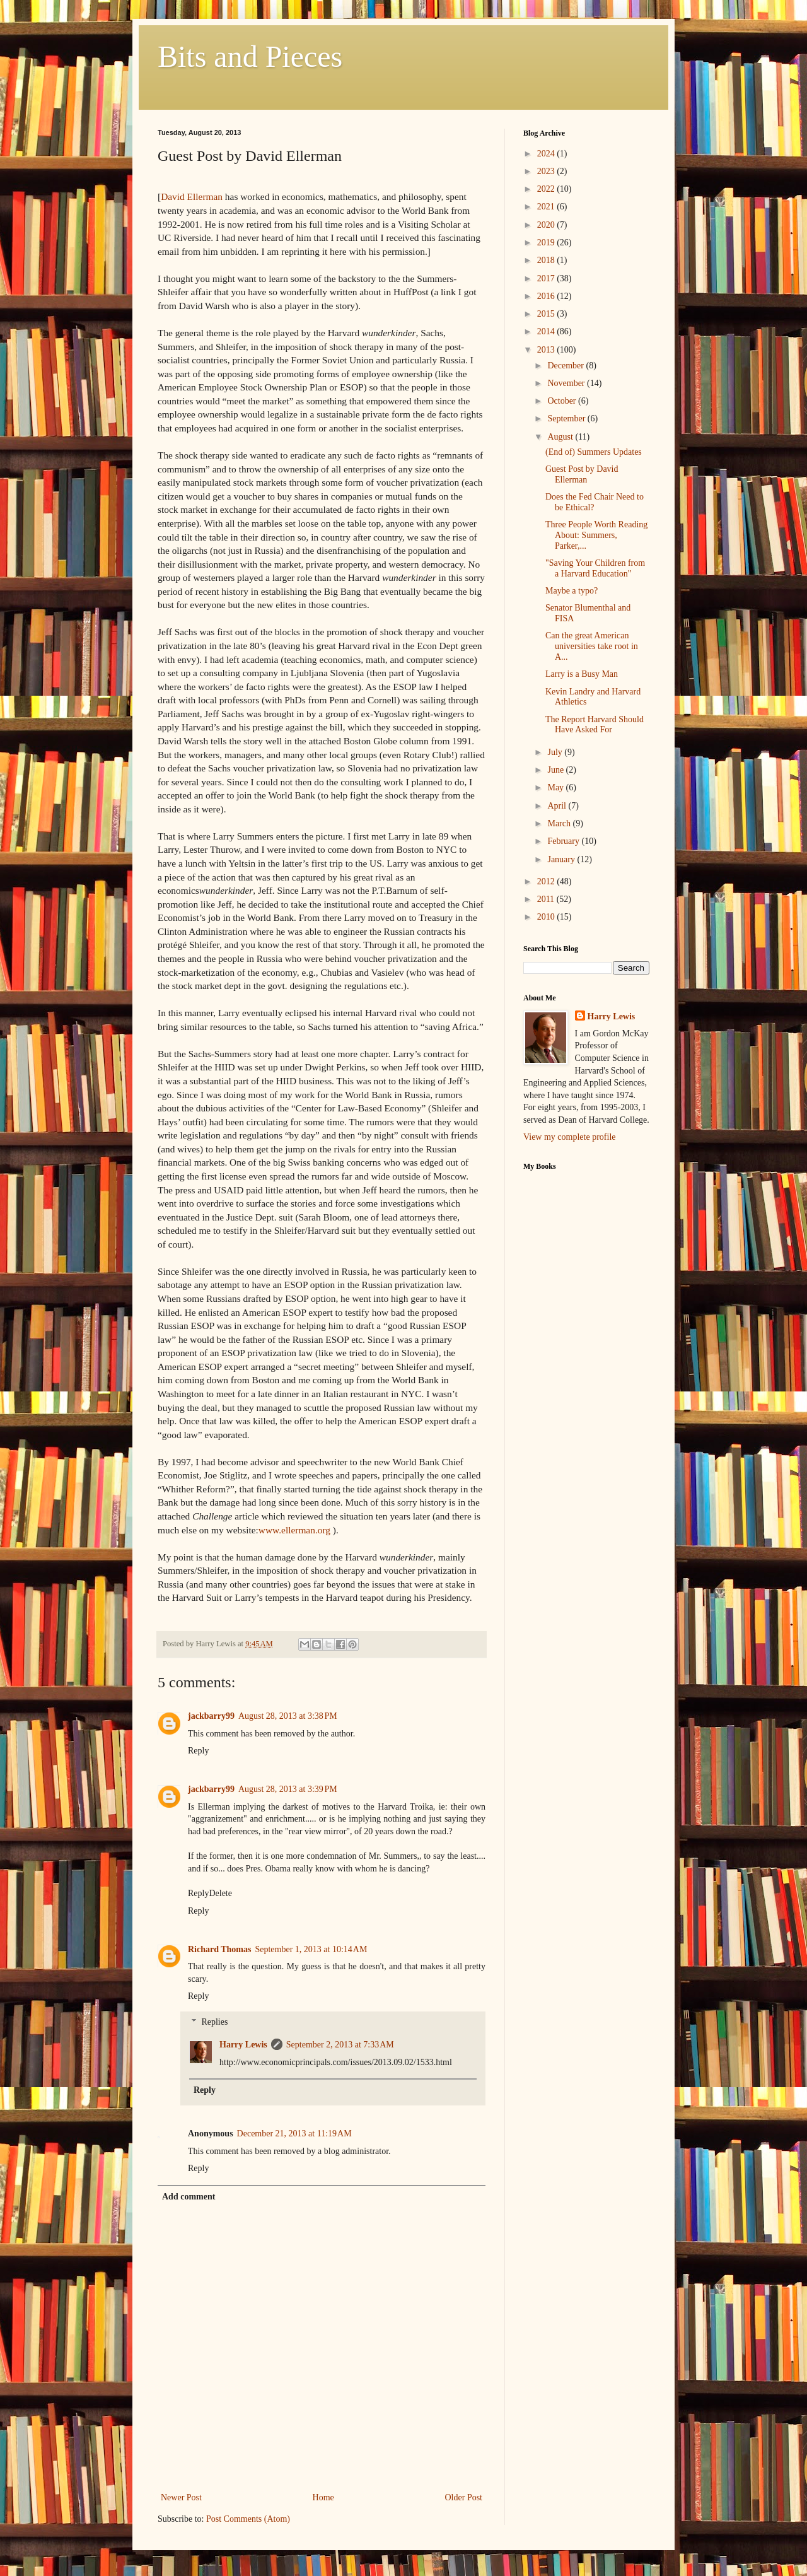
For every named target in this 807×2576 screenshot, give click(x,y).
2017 (547, 278)
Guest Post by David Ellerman (581, 474)
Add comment (188, 2196)
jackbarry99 (211, 1716)
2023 (547, 171)
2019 (547, 242)
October (562, 401)
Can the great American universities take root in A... (591, 646)
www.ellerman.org (294, 1530)
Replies (214, 2022)
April (557, 806)
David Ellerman (192, 196)
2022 (547, 189)
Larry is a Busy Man (581, 674)
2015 (547, 314)
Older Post (464, 2497)
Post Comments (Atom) (248, 2519)
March (559, 823)
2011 (547, 899)
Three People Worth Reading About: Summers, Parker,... (596, 535)
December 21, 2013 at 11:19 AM (294, 2133)
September (567, 418)
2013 (547, 349)
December (566, 365)
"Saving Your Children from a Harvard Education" (595, 568)
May (556, 787)
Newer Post (181, 2497)
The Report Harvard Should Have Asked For (594, 725)
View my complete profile (569, 1137)
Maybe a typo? (571, 590)
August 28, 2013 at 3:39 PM (287, 1789)
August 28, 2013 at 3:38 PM (287, 1716)
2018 (547, 260)
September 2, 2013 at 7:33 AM (340, 2044)
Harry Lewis (243, 2044)
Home (323, 2497)
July (555, 752)
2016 (547, 296)
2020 (547, 225)
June (556, 770)
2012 (547, 881)
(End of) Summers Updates (593, 452)
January (562, 859)
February (564, 841)
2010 (547, 917)
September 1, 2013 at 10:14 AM (311, 1949)
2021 (547, 206)
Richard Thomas (219, 1949)
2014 (547, 331)
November (567, 383)
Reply (198, 1750)
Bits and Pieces (250, 56)
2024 (547, 153)
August (561, 437)
